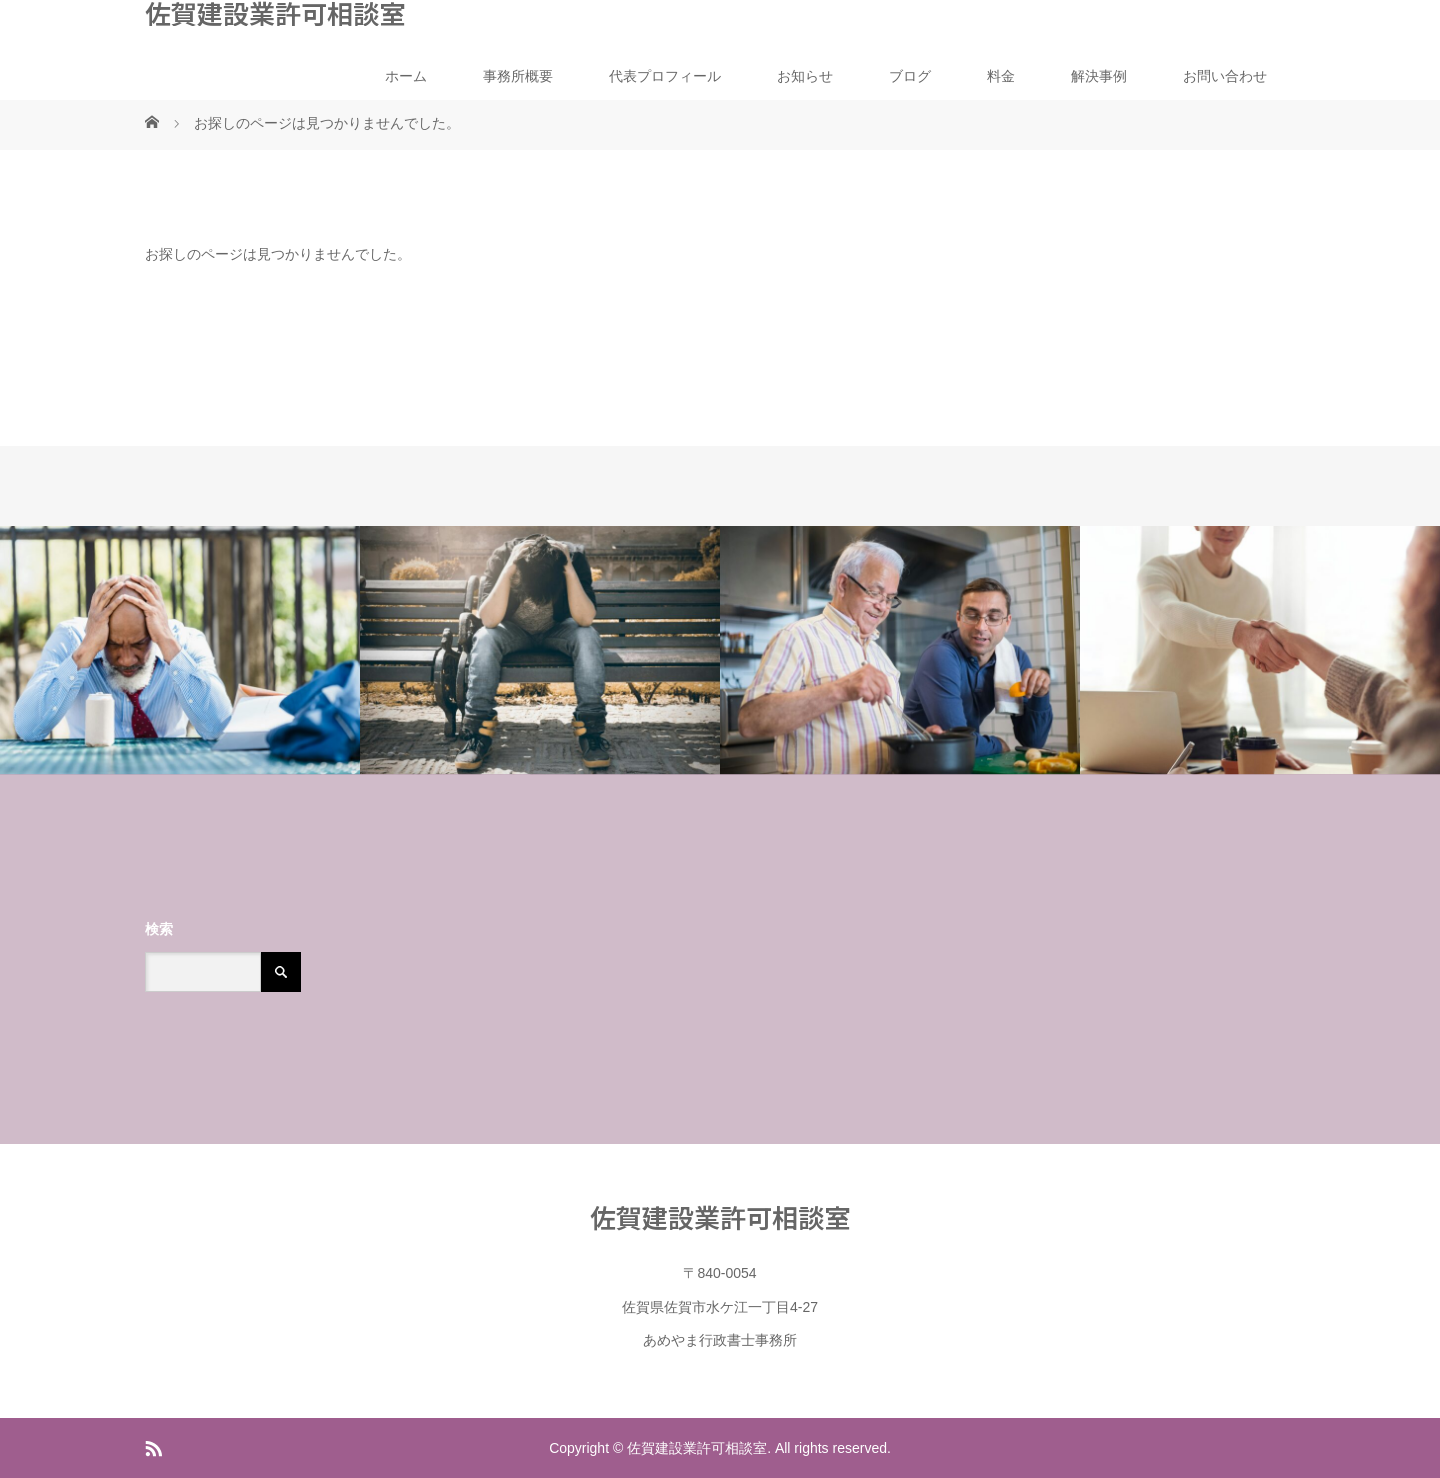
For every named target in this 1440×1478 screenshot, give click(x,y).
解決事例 (1099, 76)
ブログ (910, 76)
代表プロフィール (665, 76)
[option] (180, 650)
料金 (1001, 76)
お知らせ (805, 76)
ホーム (406, 76)
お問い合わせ (1225, 76)
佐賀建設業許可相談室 (275, 13)
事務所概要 (518, 76)
